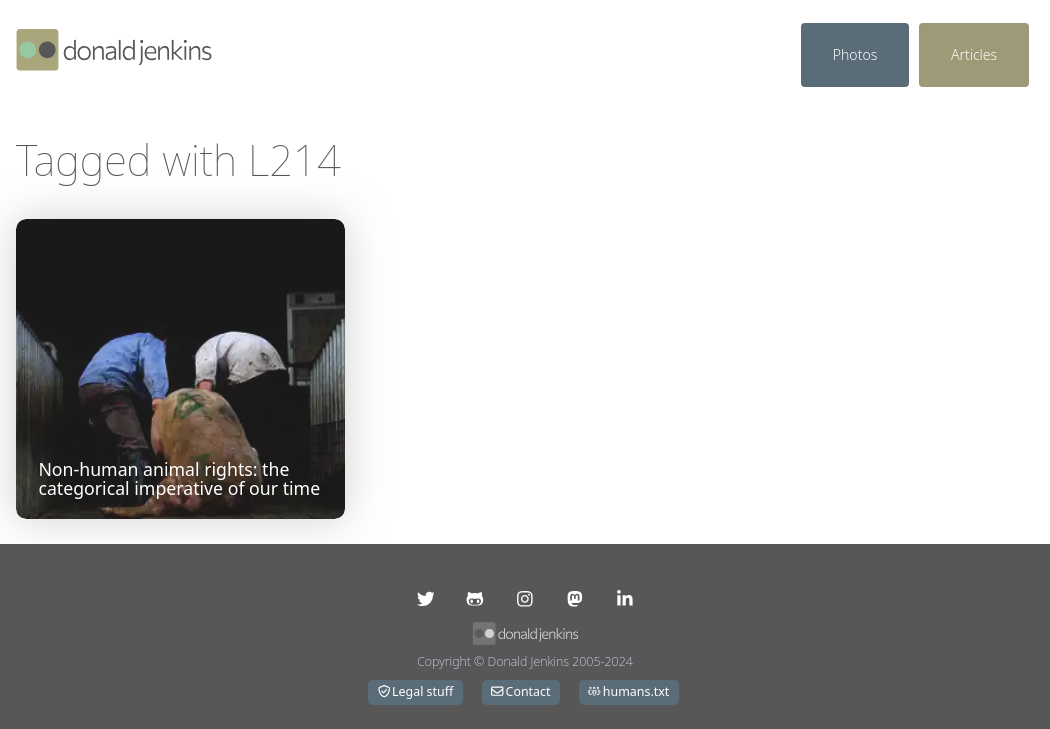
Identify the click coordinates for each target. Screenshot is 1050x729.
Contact (520, 691)
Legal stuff (416, 691)
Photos (855, 54)
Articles (974, 54)
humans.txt (628, 691)
